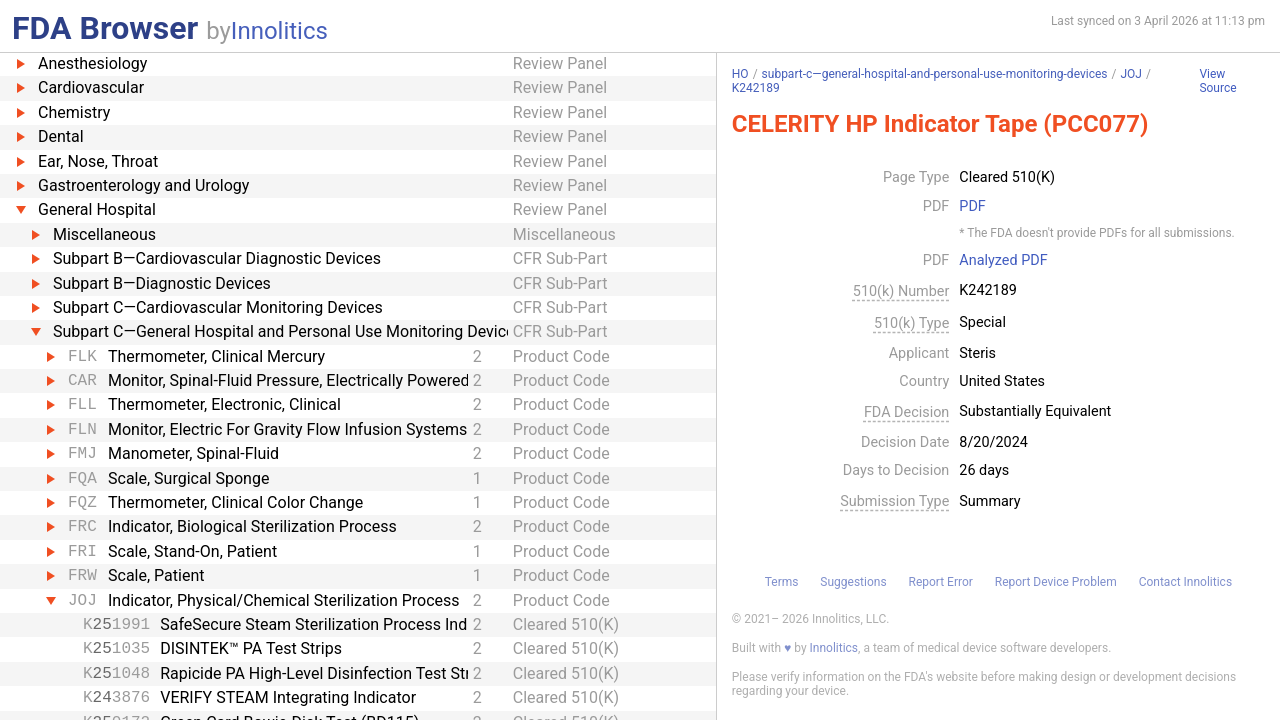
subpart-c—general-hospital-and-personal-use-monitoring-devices (935, 74)
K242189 (756, 88)
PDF (972, 207)
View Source (1217, 81)
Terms (782, 582)
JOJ (1131, 74)
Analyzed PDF (1003, 261)
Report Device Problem (1056, 582)
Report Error (940, 582)
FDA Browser (105, 28)
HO (740, 74)
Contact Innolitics (1185, 582)
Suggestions (853, 582)
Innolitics (279, 31)
